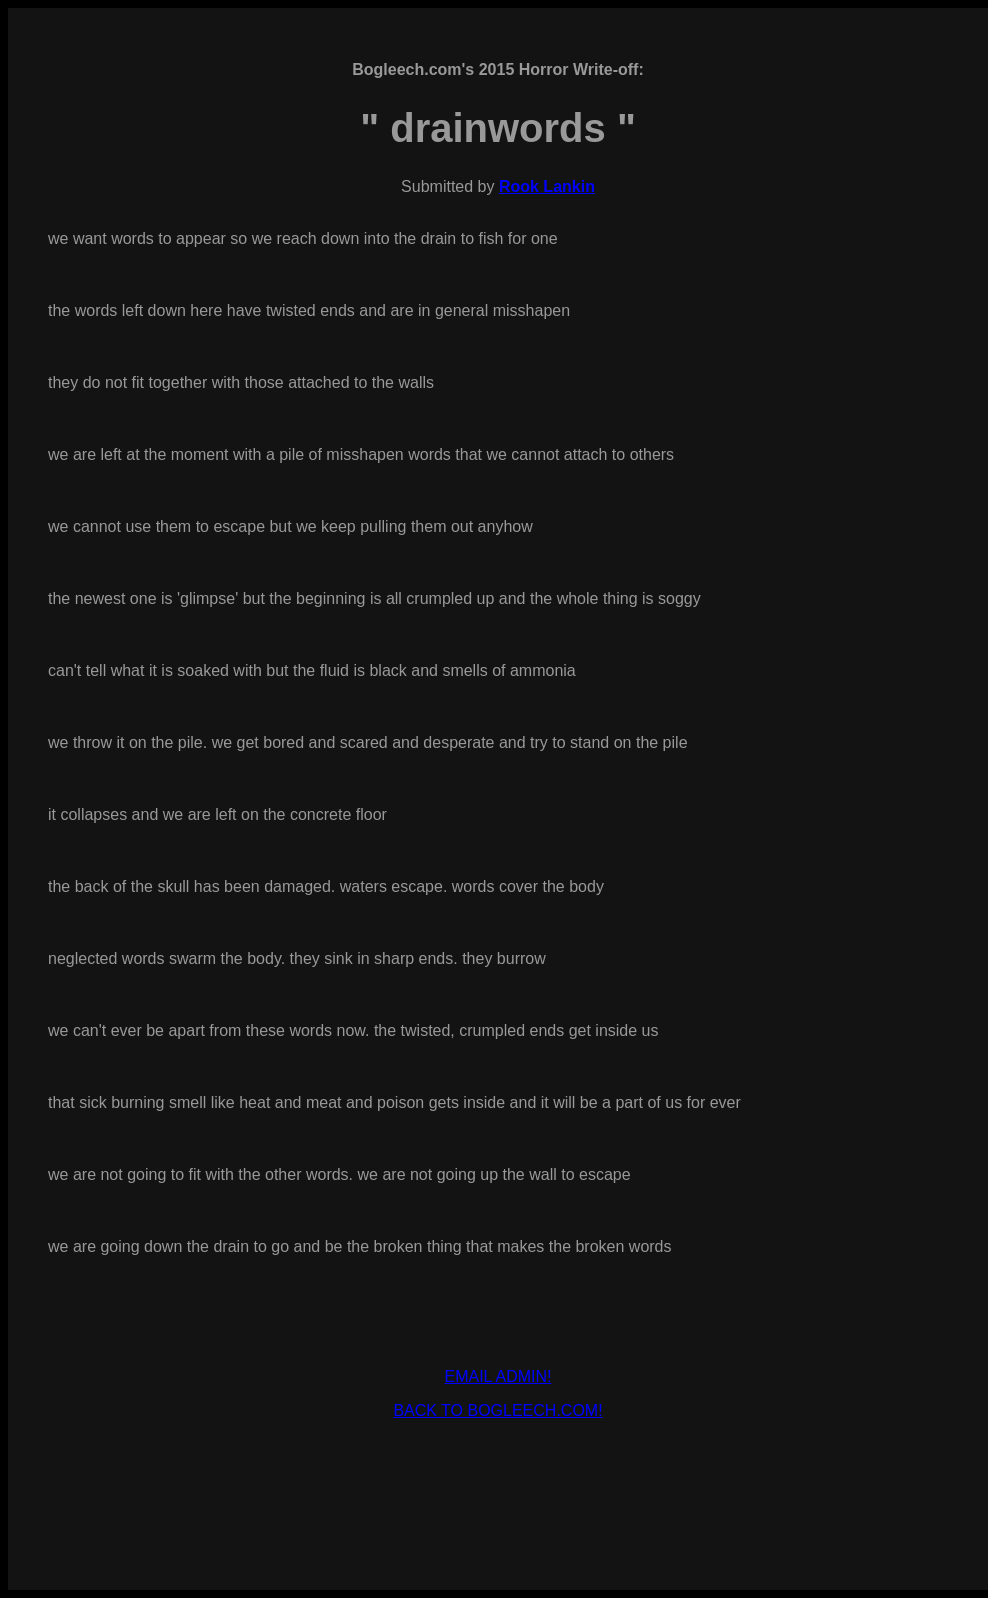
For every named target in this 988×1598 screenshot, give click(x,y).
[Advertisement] (498, 1466)
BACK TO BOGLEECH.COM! (497, 1410)
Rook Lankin (547, 186)
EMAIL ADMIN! (498, 1376)
